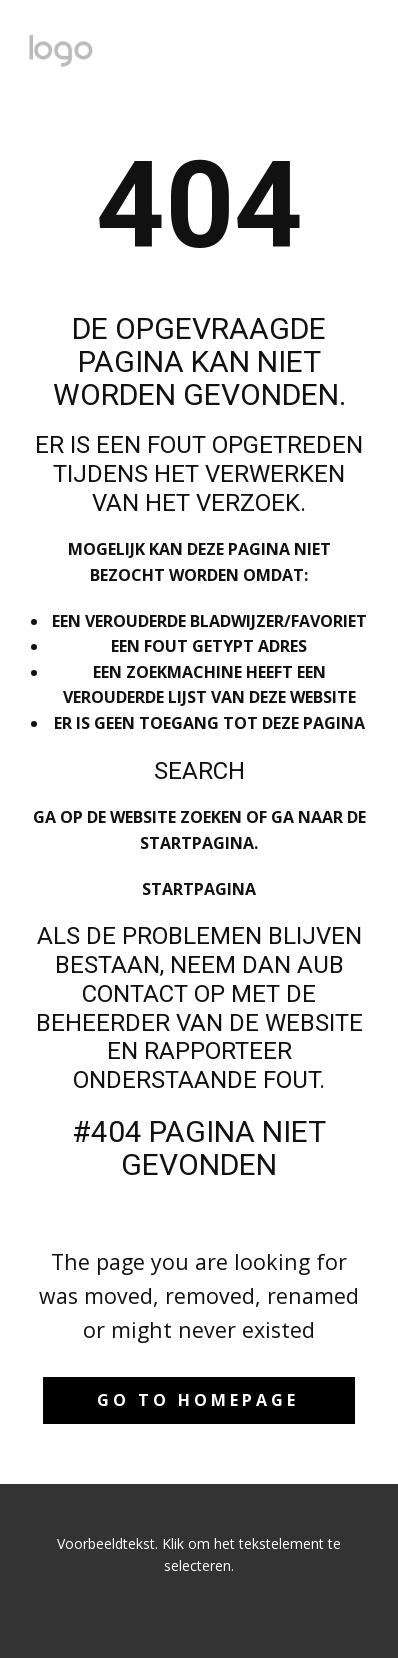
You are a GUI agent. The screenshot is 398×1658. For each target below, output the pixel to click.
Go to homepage (198, 1400)
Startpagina (199, 889)
